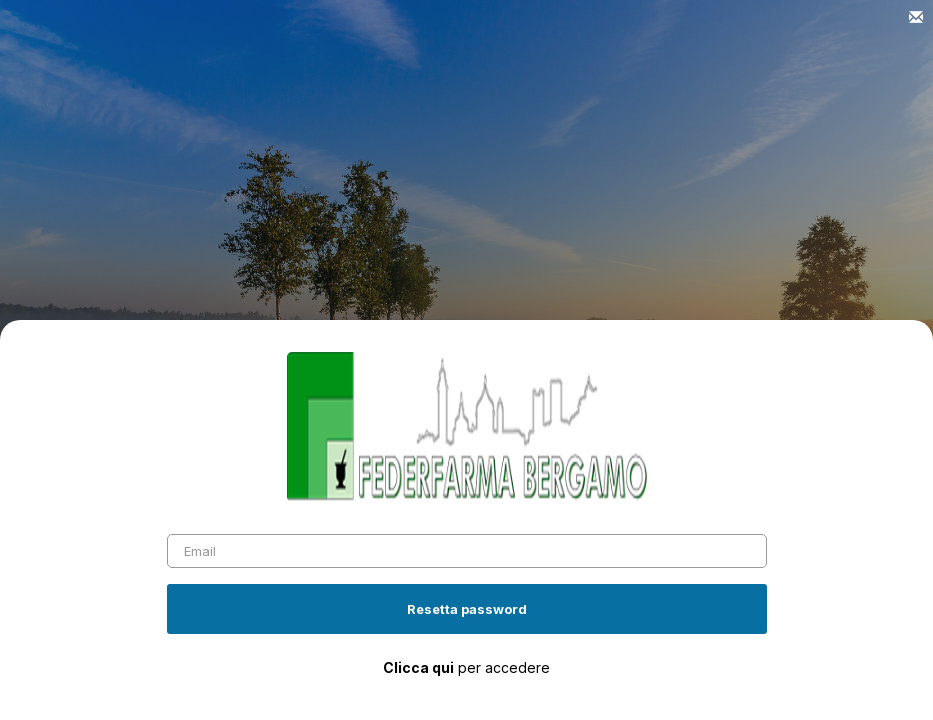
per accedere (466, 667)
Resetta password (467, 609)
